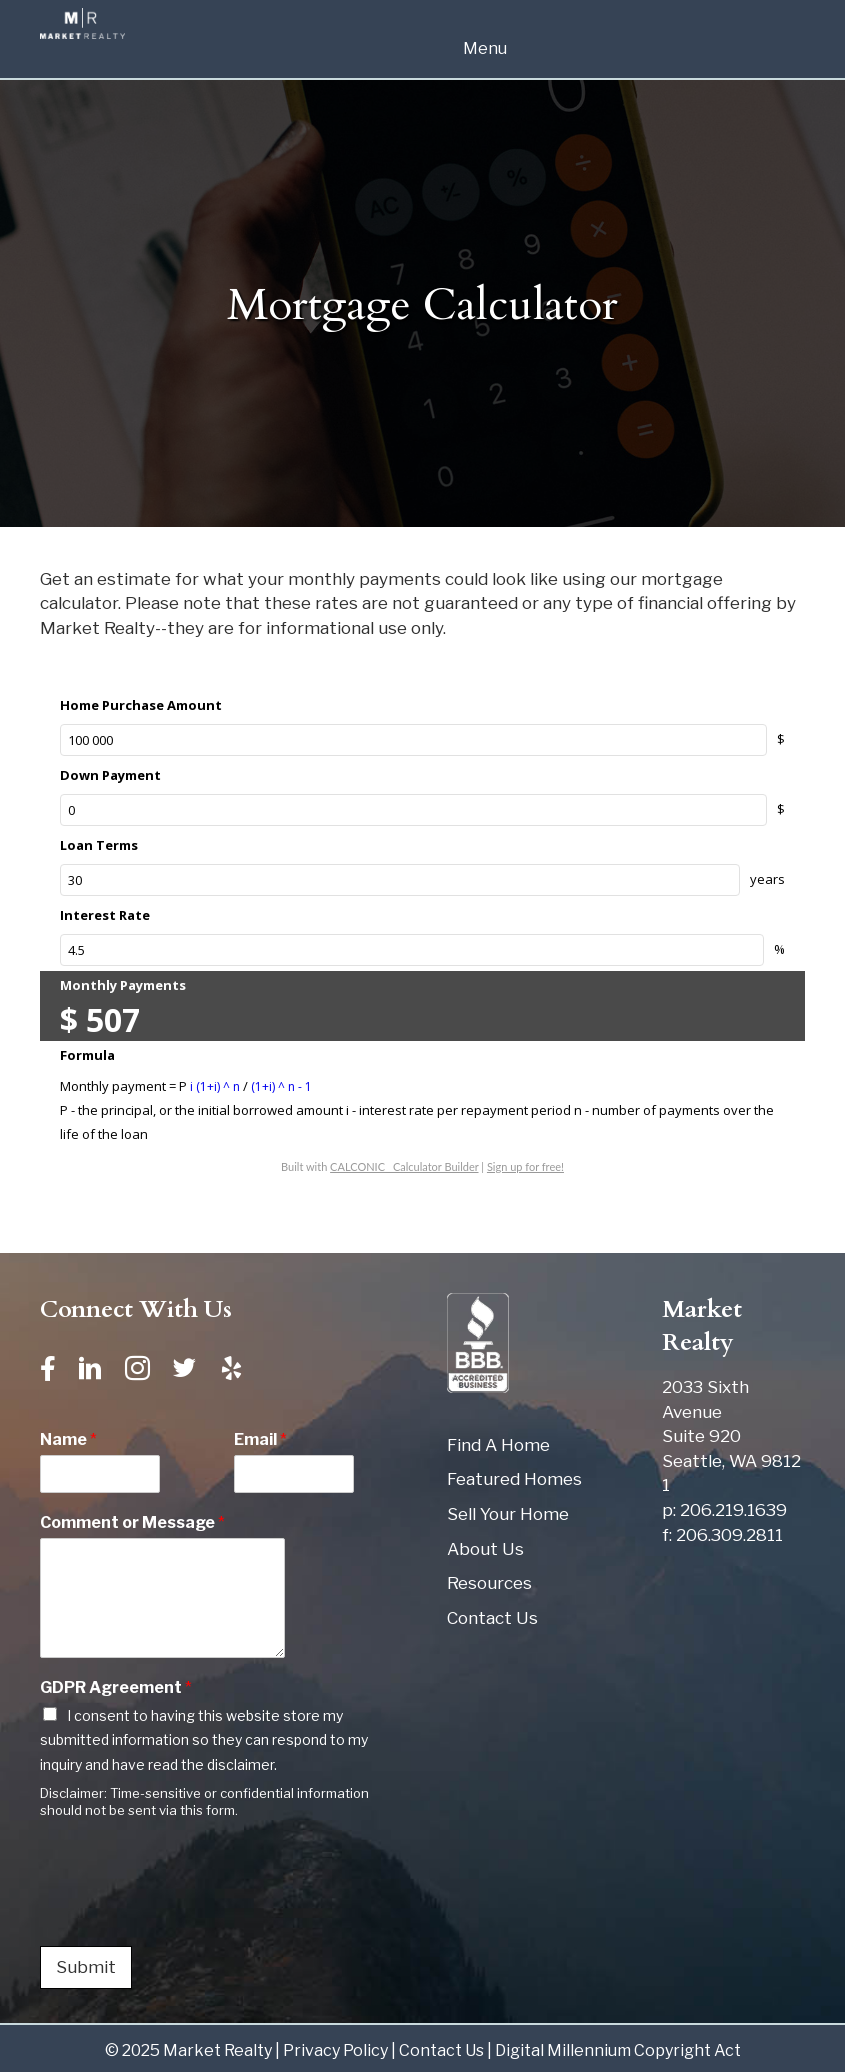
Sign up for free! (525, 1166)
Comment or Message (132, 1522)
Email (260, 1439)
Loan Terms (99, 845)
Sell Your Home (508, 1514)
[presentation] (192, 1913)
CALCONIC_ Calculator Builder (404, 1166)
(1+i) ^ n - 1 (281, 1086)
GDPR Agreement (116, 1687)
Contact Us (492, 1618)
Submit (86, 1967)
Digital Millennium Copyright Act (618, 2050)
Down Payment (110, 775)
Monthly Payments (123, 985)
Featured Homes (514, 1479)
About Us (485, 1549)
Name (68, 1439)
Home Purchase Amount (141, 705)
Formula (87, 1055)
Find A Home (498, 1445)
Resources (489, 1583)
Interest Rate (105, 915)
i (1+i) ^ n (216, 1086)
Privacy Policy (335, 2050)
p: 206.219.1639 (724, 1510)
